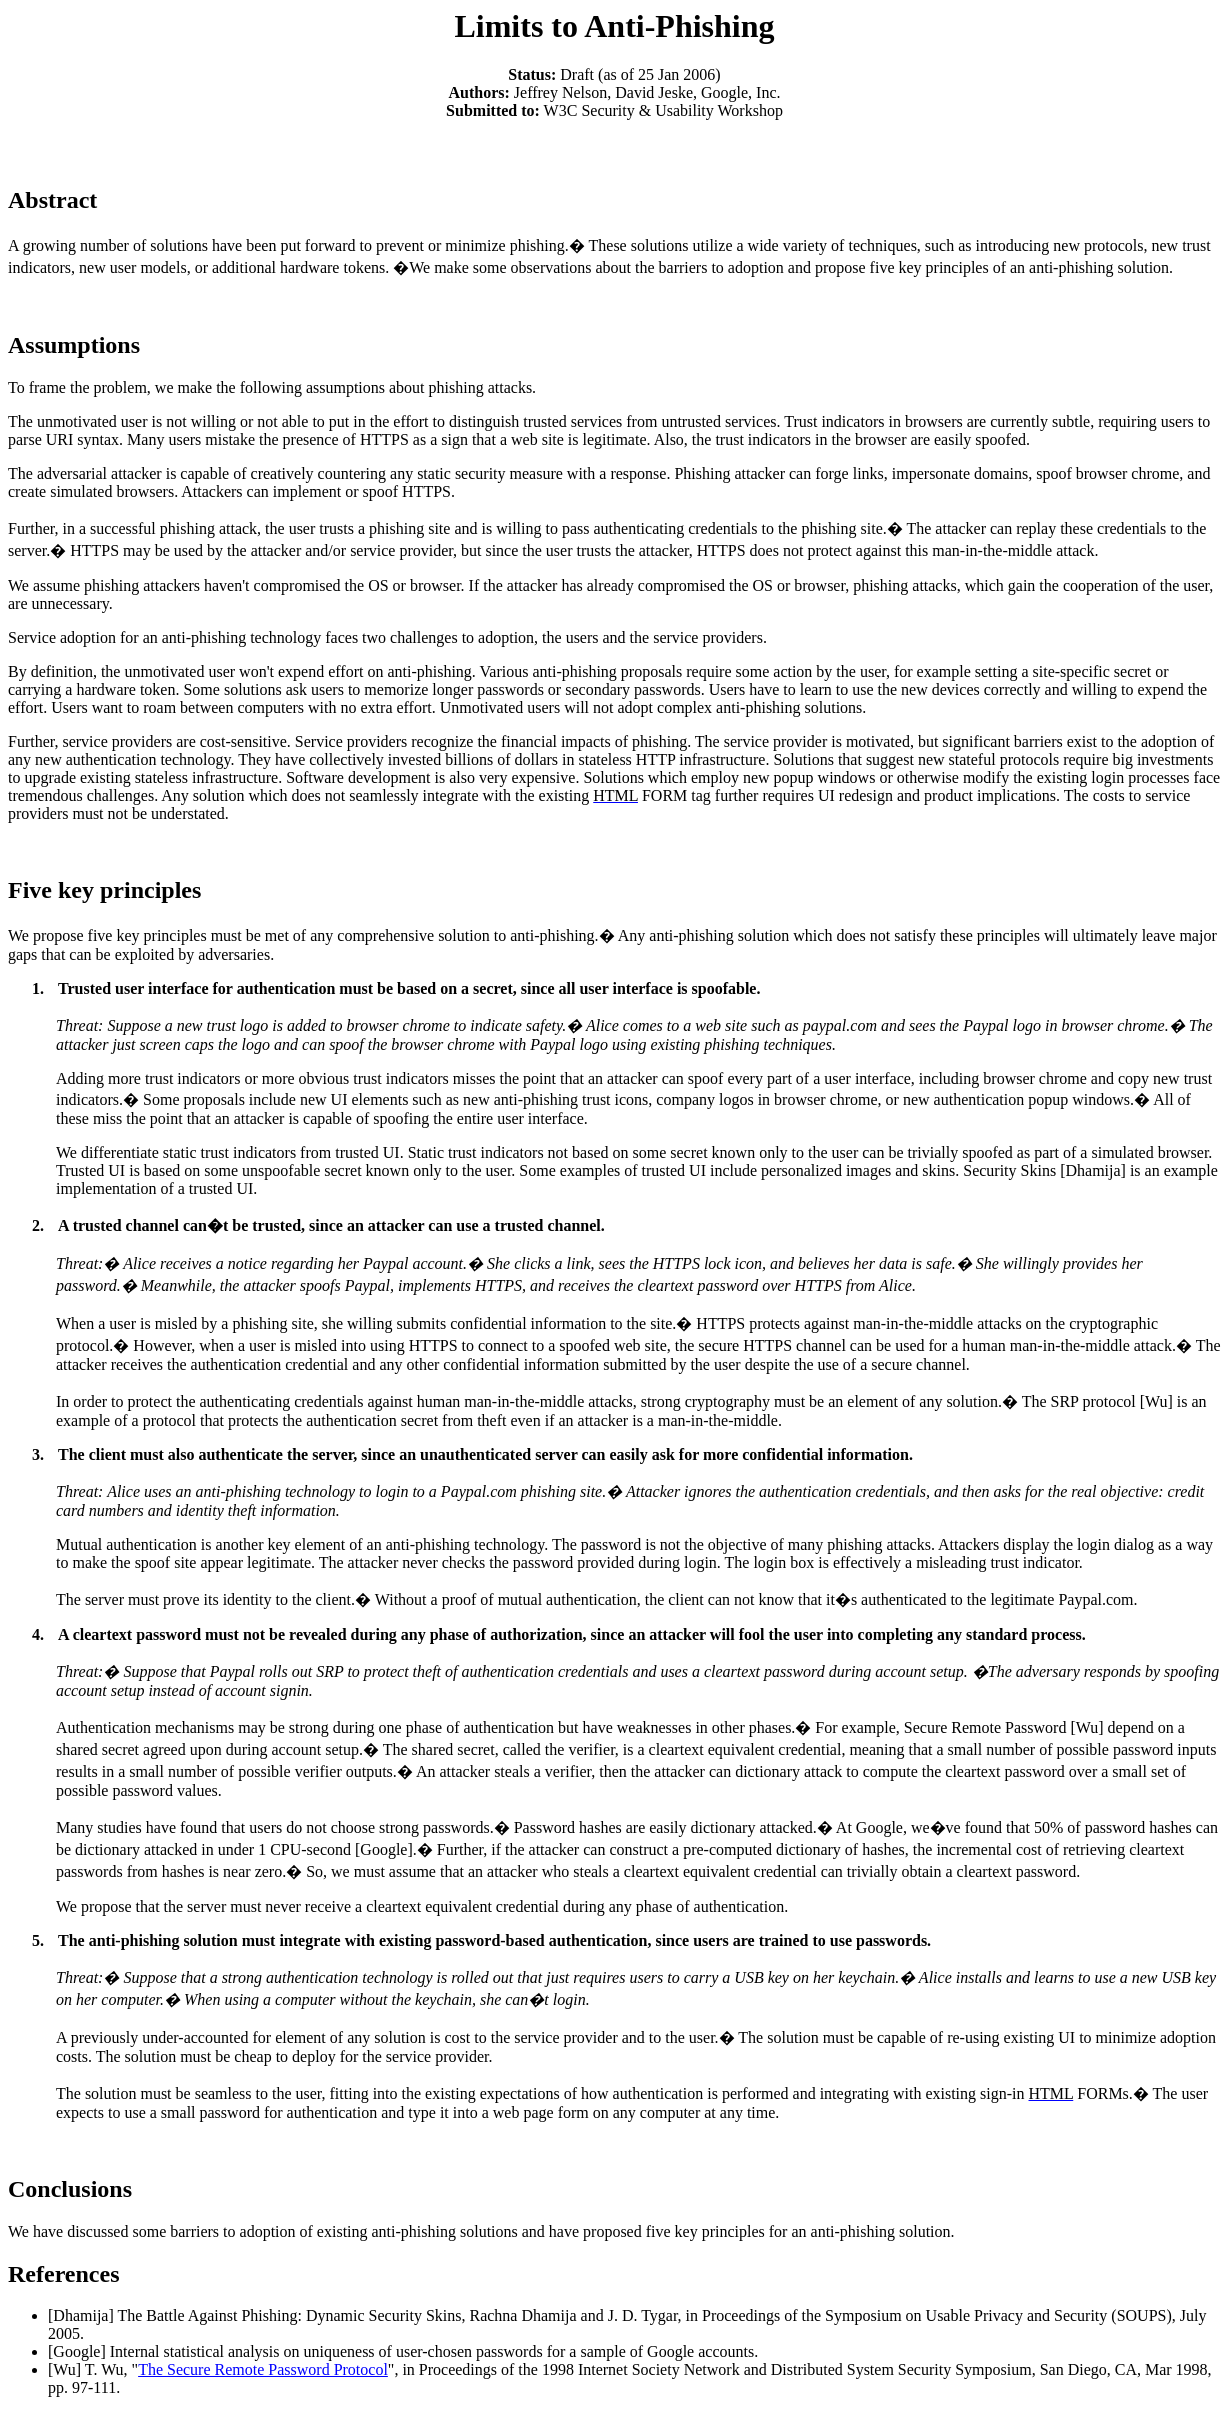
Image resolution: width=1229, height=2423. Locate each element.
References (64, 2274)
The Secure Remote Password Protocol (263, 2369)
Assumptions (74, 345)
